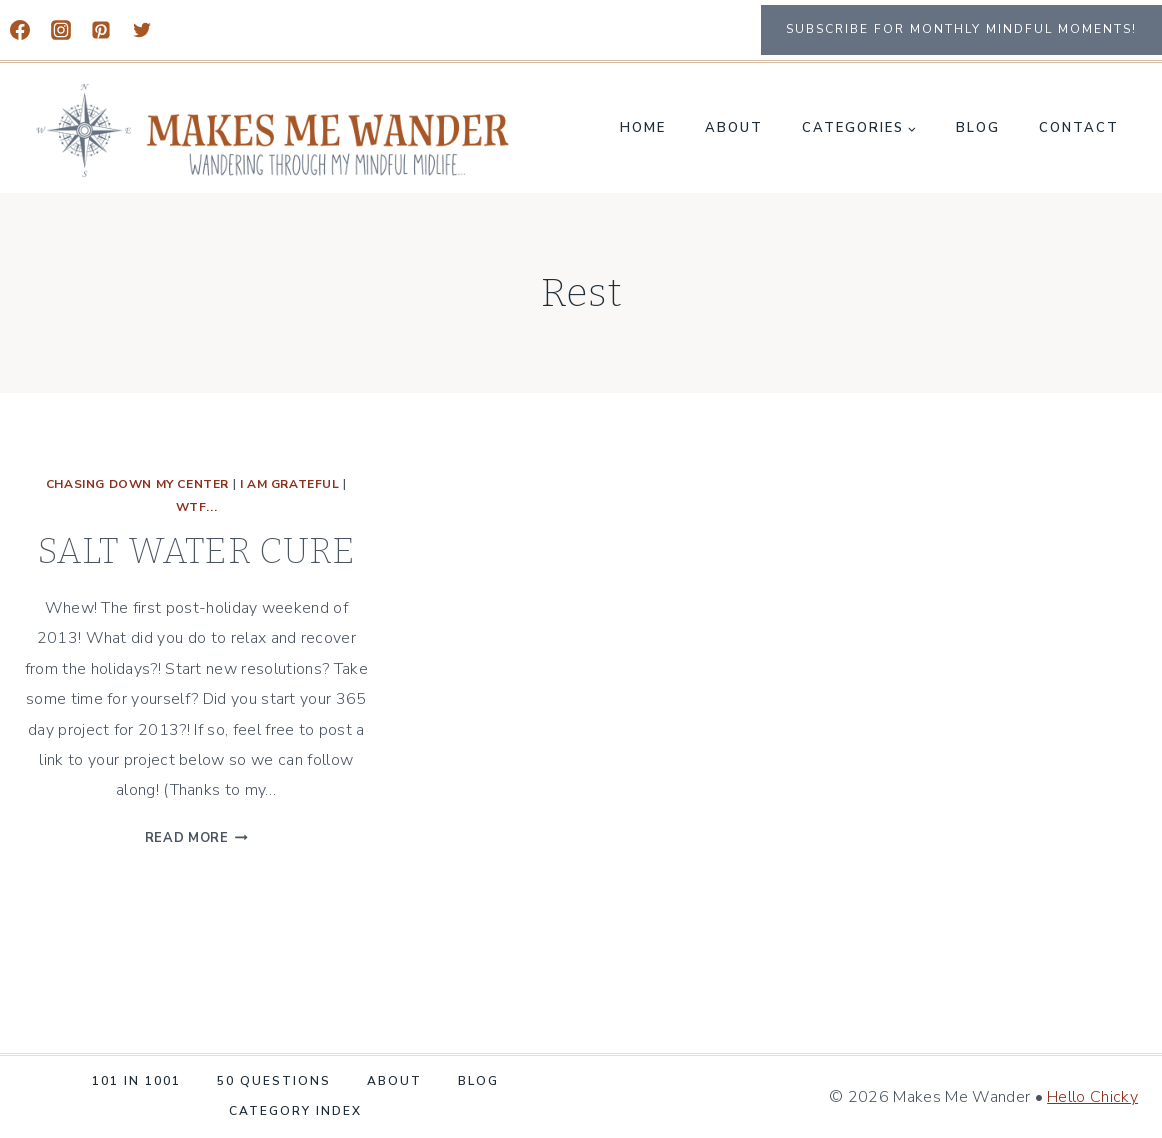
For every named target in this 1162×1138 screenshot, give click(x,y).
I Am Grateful (290, 484)
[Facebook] (20, 30)
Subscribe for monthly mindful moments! (961, 29)
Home (643, 128)
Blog (978, 128)
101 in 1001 (136, 1081)
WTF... (197, 507)
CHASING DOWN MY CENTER (137, 484)
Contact (1079, 128)
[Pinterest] (101, 30)
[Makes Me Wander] (274, 130)
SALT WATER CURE (196, 551)
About (734, 128)
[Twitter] (142, 30)
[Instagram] (61, 30)
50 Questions (274, 1081)
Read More (196, 838)
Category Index (295, 1111)
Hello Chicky (1092, 1097)
